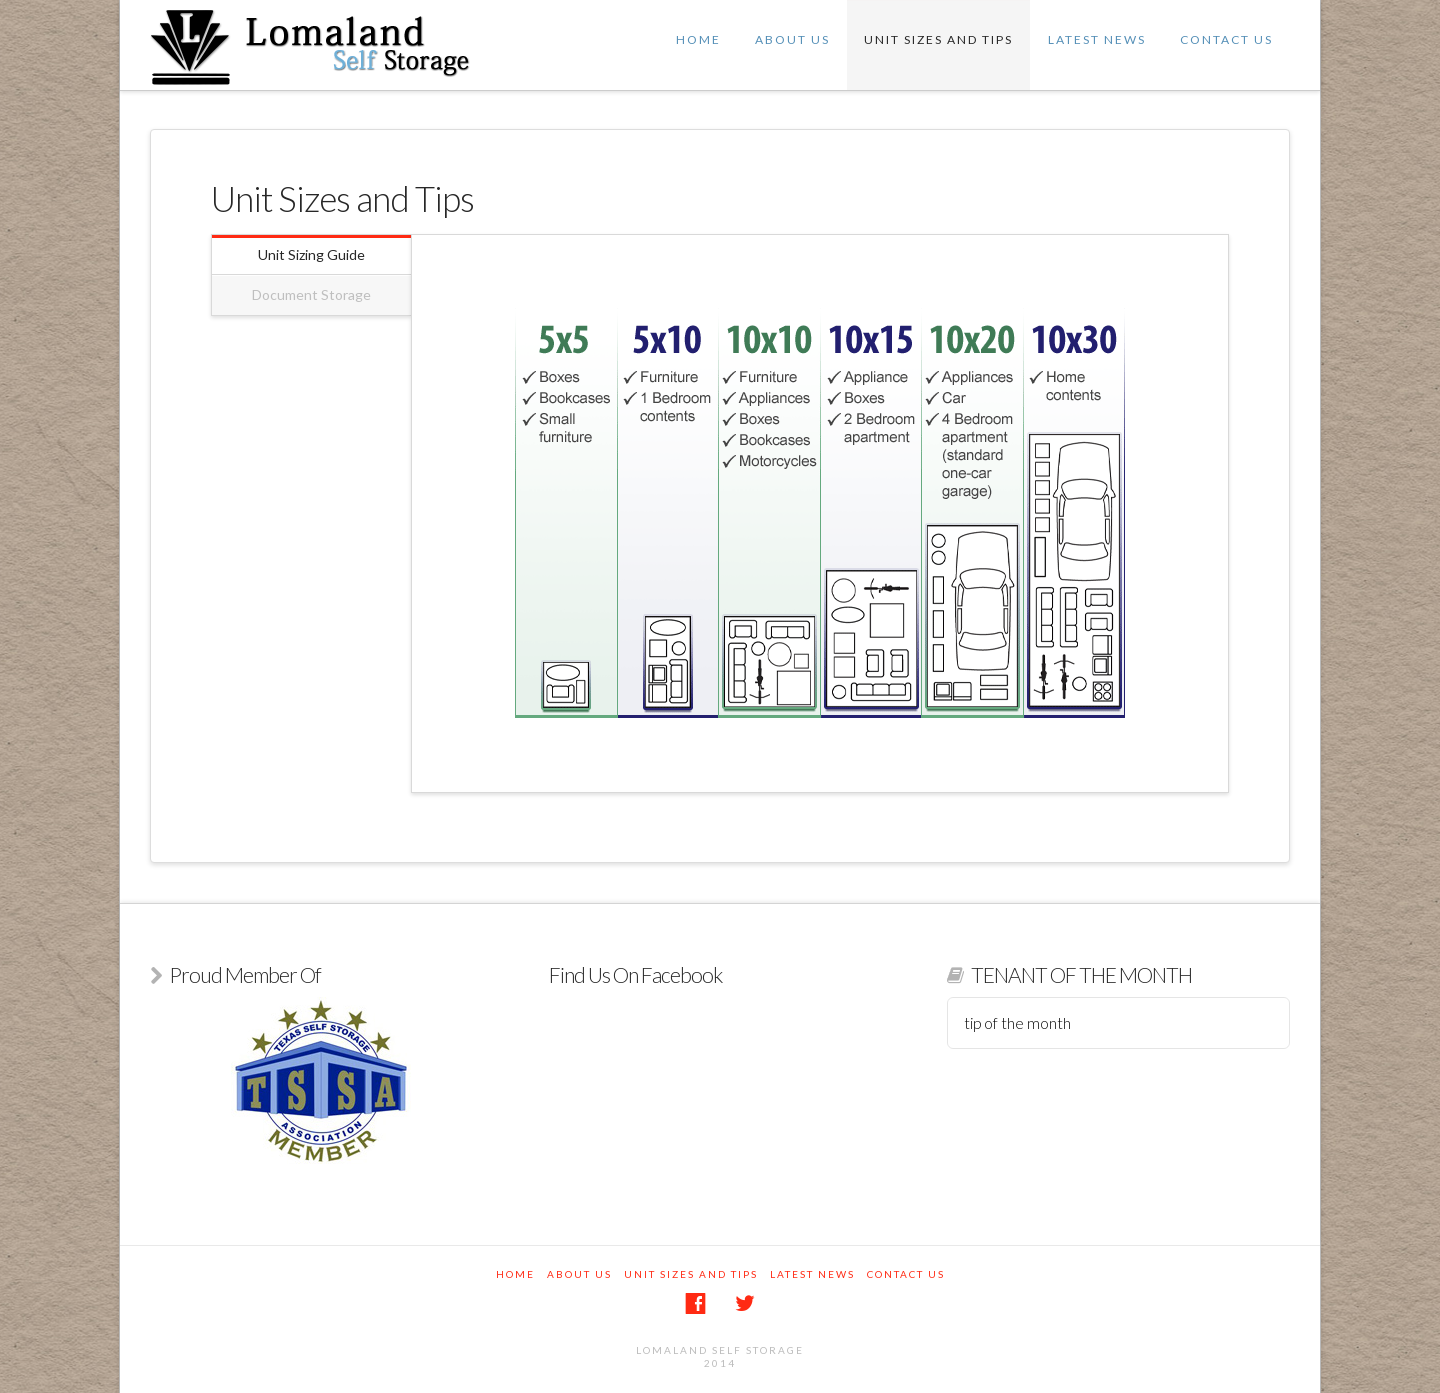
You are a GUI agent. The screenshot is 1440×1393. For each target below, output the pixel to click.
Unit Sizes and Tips (938, 39)
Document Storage (311, 294)
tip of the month (1017, 1023)
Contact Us (1226, 39)
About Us (792, 39)
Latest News (1097, 39)
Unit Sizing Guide (311, 254)
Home (698, 39)
